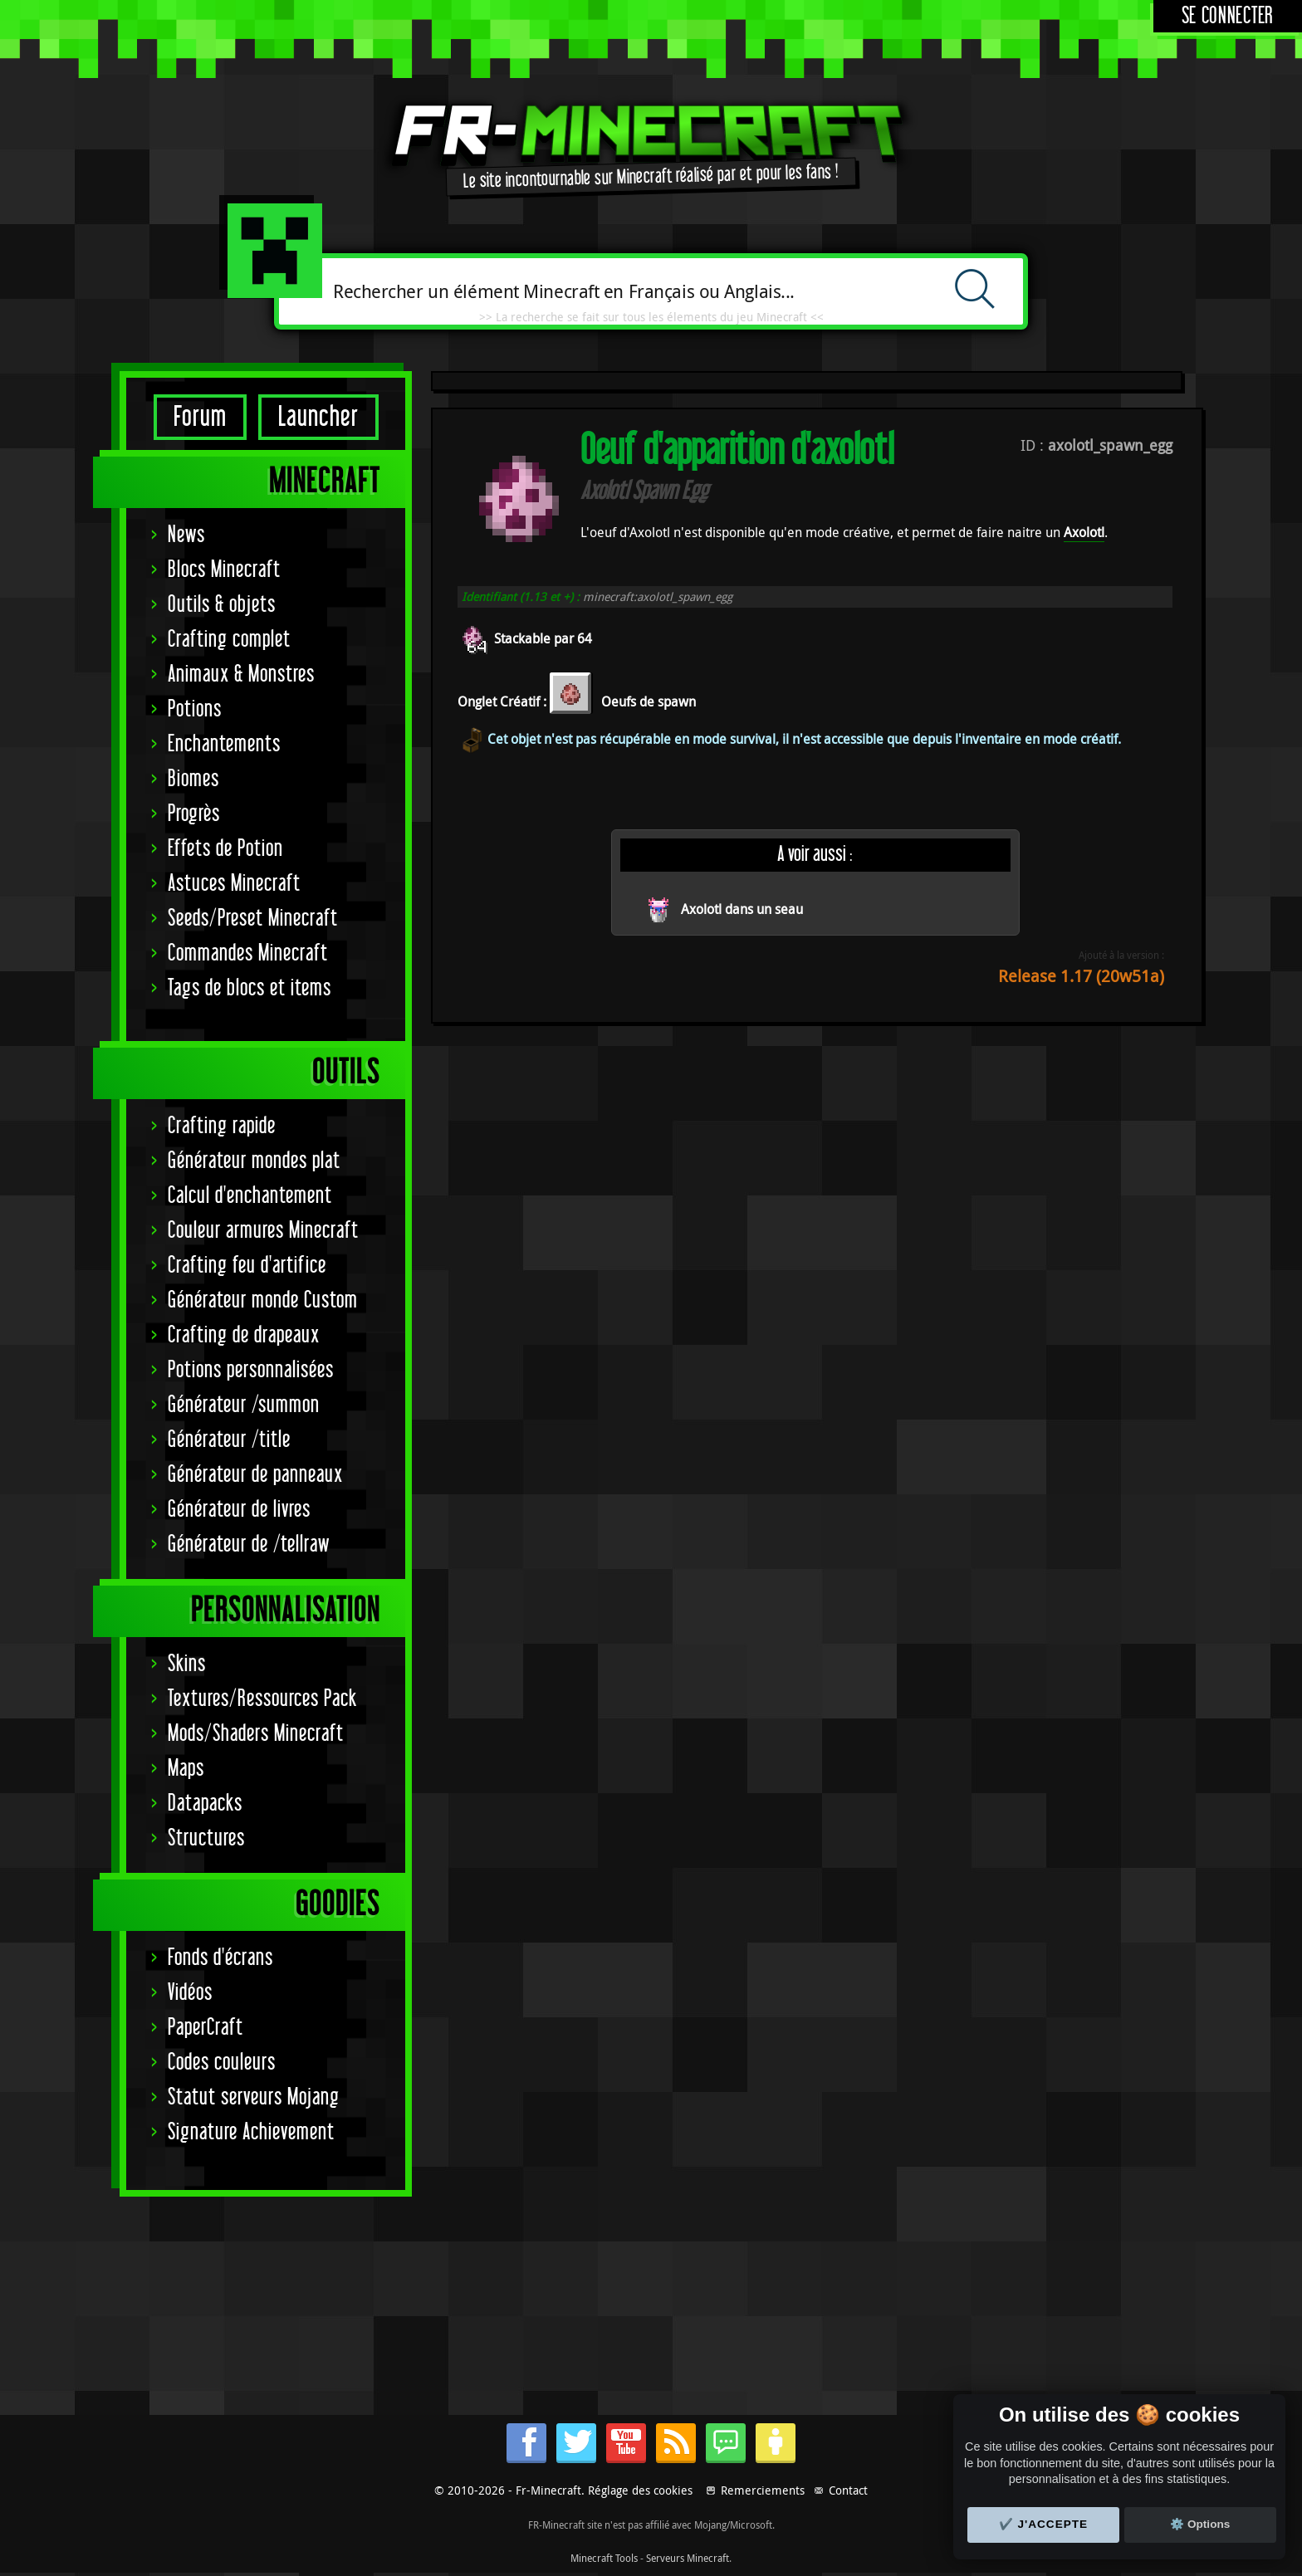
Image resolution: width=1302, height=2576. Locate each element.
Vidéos (190, 1993)
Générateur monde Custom (263, 1300)
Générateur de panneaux (255, 1475)
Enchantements (224, 744)
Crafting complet (229, 640)
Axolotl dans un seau (742, 909)
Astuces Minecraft (234, 884)
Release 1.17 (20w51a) (1081, 976)
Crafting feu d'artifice (247, 1266)
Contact (848, 2490)
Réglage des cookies (640, 2490)
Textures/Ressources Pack (262, 1699)
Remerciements (763, 2490)
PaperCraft (205, 2028)
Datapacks (205, 1803)
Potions (195, 709)
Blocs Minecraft (224, 570)
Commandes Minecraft (248, 953)
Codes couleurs (222, 2063)
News (186, 535)
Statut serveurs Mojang (254, 2097)
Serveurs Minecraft (687, 2557)
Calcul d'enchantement (250, 1196)
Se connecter (1228, 16)
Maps (186, 1769)
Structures (206, 1838)
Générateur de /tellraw (249, 1544)
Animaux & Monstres (241, 674)
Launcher (318, 417)
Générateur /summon (244, 1405)
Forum (200, 417)
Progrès (194, 814)
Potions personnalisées (251, 1370)
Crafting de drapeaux (244, 1335)
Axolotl (1084, 532)
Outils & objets (222, 605)
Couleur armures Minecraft (263, 1231)
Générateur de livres (239, 1510)
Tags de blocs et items (249, 988)
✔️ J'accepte (1044, 2524)
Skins (187, 1664)
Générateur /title (229, 1440)
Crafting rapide (222, 1126)
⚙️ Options (1200, 2524)
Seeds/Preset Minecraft (253, 919)
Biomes (193, 779)
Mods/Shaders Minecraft (256, 1734)
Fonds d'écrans (220, 1958)
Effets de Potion (225, 849)
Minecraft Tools (604, 2557)
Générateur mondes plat (254, 1161)
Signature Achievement (251, 2132)
